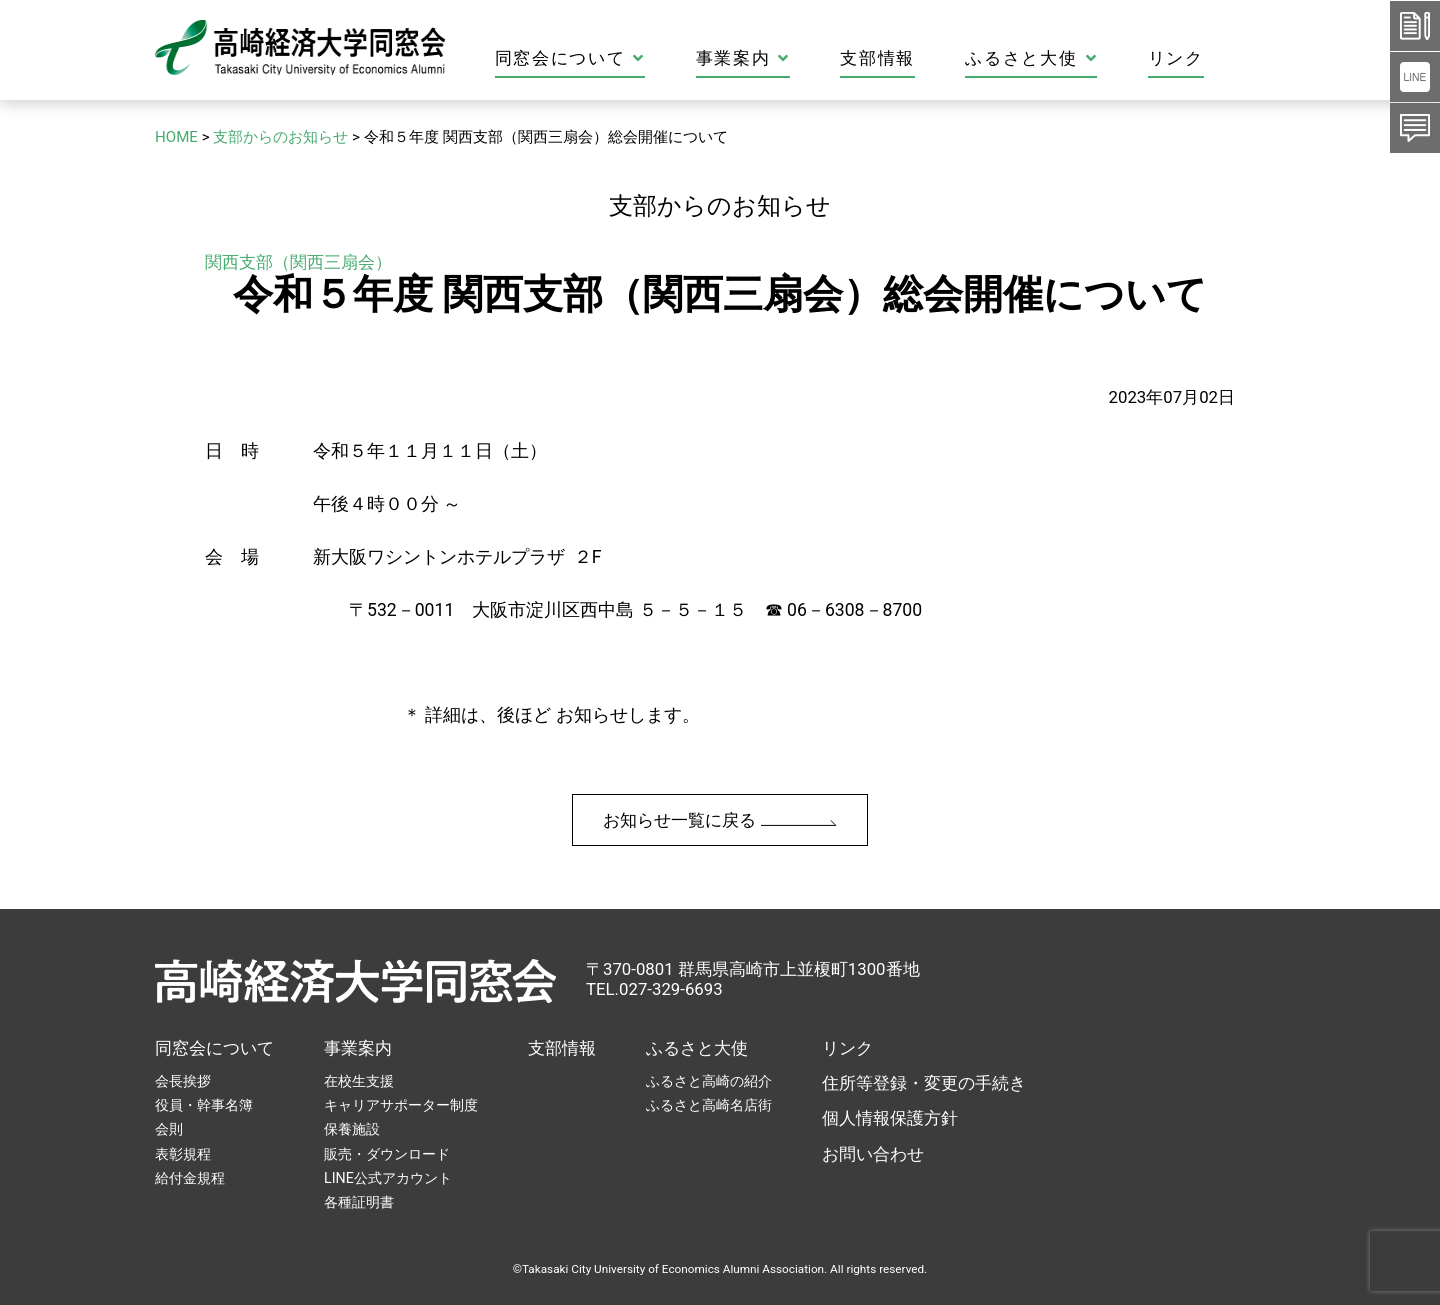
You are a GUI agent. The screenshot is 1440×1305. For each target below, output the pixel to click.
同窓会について (635, 58)
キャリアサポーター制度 (401, 1105)
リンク (1241, 58)
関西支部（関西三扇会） (298, 262)
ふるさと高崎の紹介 (709, 1081)
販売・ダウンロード (387, 1154)
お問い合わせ (873, 1154)
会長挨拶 (183, 1081)
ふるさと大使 (1097, 58)
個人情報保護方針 (890, 1118)
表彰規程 (183, 1154)
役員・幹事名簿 (204, 1105)
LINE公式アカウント (388, 1178)
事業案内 (808, 58)
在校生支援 (359, 1081)
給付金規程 (190, 1178)
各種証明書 (359, 1202)
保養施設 (352, 1129)
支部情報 (943, 58)
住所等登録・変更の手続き (924, 1083)
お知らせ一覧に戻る (719, 820)
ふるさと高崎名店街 (709, 1105)
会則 (169, 1129)
